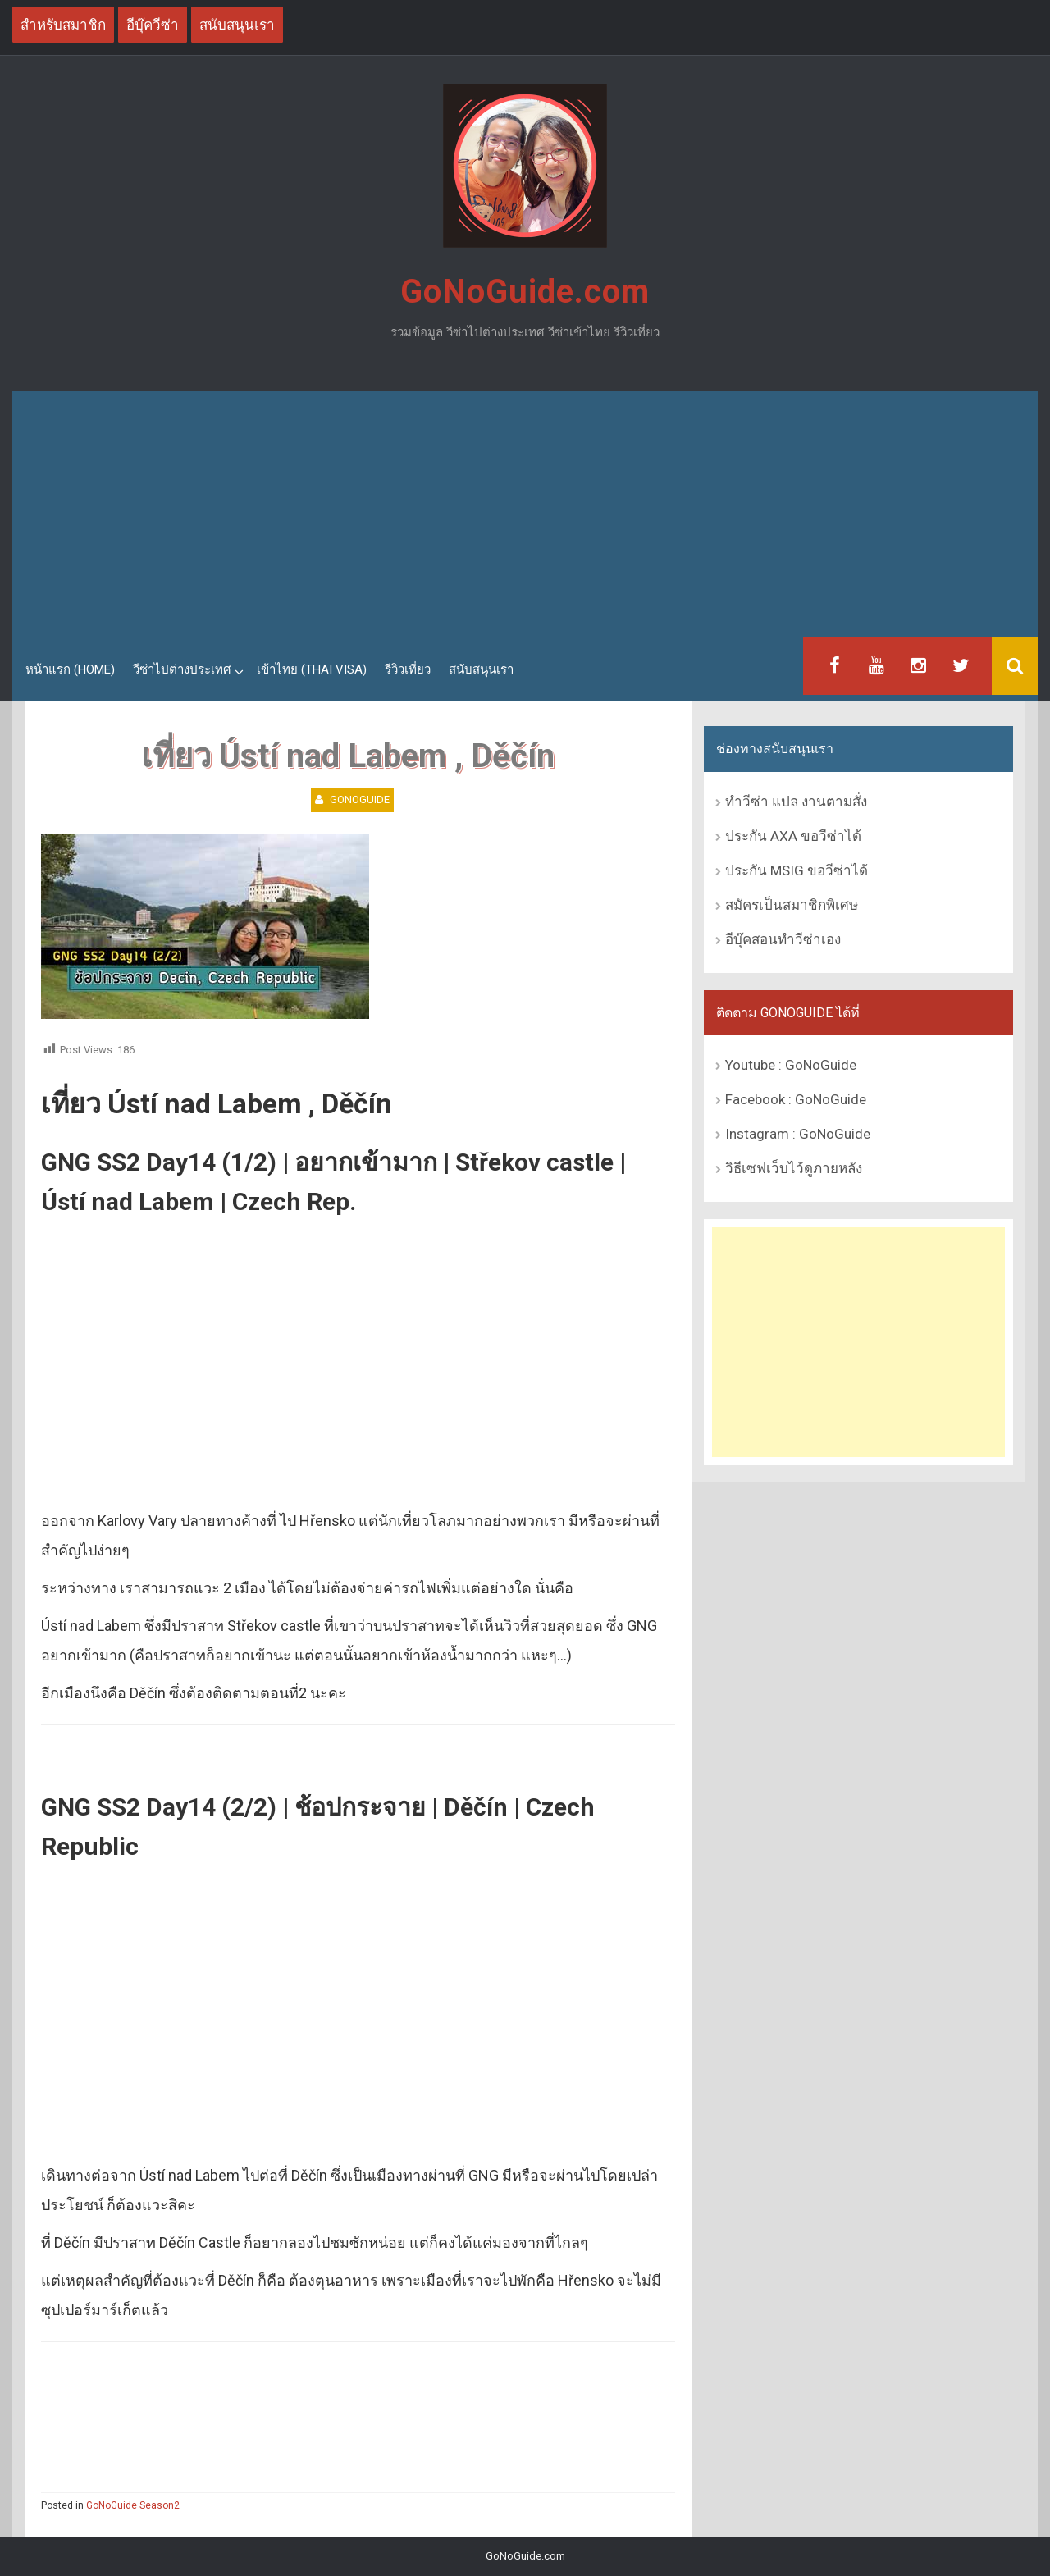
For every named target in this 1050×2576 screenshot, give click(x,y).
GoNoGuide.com (525, 291)
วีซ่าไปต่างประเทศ (182, 669)
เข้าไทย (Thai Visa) (312, 669)
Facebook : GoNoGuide (795, 1099)
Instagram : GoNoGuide (797, 1134)
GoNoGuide (360, 799)
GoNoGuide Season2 (133, 2505)
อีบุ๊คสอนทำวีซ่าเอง (783, 939)
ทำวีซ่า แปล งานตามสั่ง (796, 801)
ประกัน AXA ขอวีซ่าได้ (793, 836)
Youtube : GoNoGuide (790, 1065)
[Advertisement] (525, 514)
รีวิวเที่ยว (408, 669)
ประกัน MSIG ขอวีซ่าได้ (796, 870)
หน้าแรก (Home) (70, 669)
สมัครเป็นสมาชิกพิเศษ (791, 905)
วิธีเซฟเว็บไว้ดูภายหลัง (793, 1168)
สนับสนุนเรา (481, 669)
